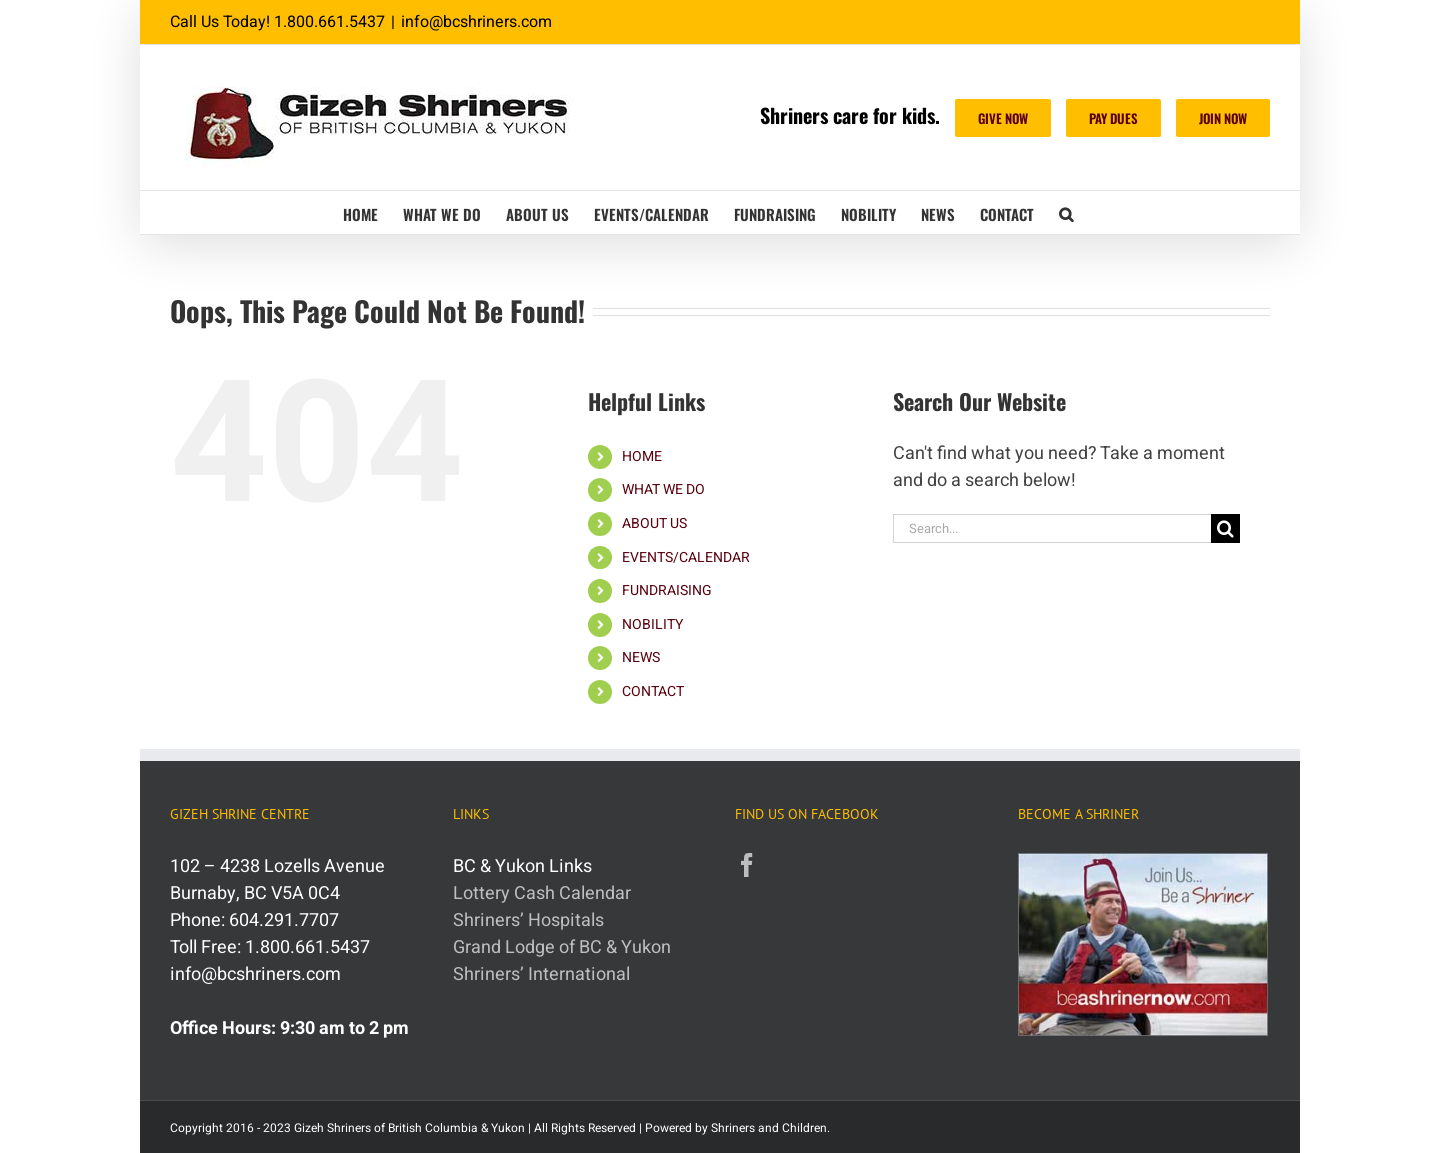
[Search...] (1052, 528)
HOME (642, 456)
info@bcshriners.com (476, 22)
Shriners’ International (541, 974)
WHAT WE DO (663, 489)
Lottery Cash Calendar (542, 893)
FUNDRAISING (667, 590)
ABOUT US (654, 523)
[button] (1066, 212)
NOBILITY (652, 624)
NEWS (641, 657)
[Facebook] (747, 865)
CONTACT (653, 691)
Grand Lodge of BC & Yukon (562, 947)
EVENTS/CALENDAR (686, 557)
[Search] (1225, 528)
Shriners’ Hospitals (528, 920)
